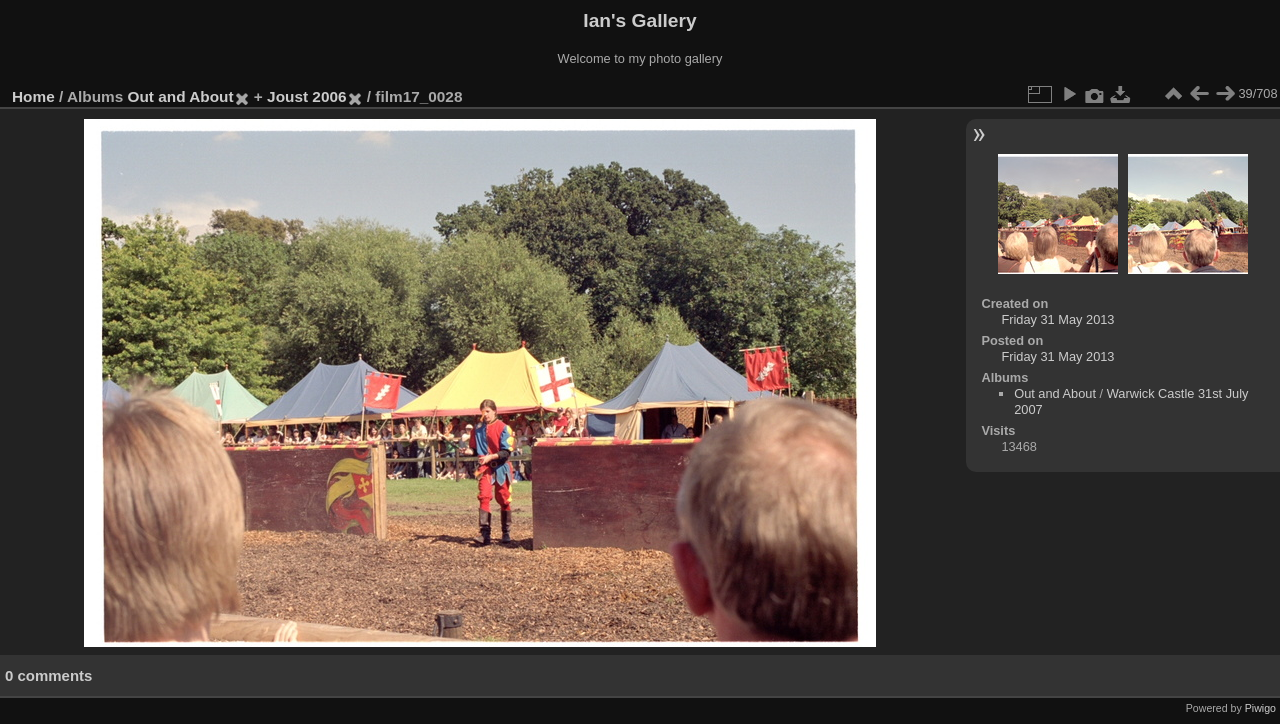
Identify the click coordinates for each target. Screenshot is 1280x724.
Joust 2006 (306, 96)
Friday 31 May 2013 (1057, 319)
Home (33, 96)
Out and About (181, 96)
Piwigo (1260, 708)
